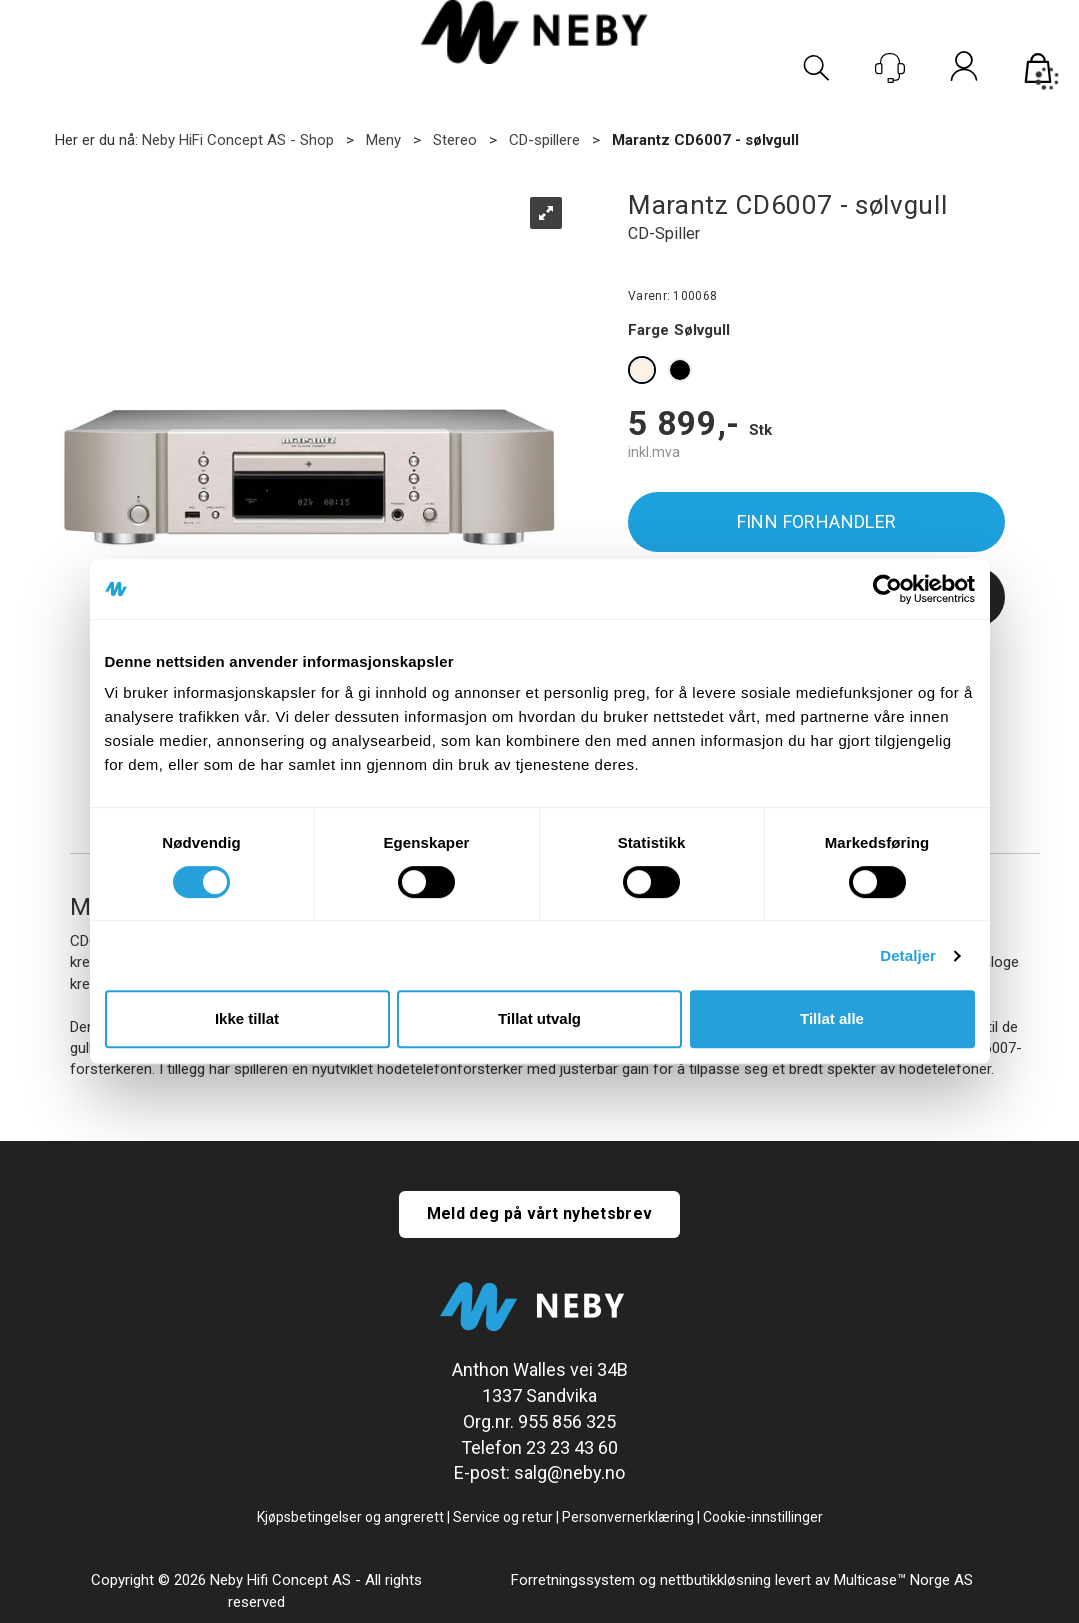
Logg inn (964, 70)
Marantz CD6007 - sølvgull (705, 140)
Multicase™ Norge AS (903, 1580)
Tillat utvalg (539, 1018)
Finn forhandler (817, 521)
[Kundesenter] (890, 68)
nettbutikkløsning (715, 1580)
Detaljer (908, 955)
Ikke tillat (247, 1018)
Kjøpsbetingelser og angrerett (350, 1517)
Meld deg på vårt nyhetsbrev (540, 1213)
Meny (383, 140)
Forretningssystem (573, 1580)
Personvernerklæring (628, 1517)
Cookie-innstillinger (763, 1517)
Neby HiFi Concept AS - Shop (238, 140)
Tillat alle (832, 1018)
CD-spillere (544, 140)
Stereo (455, 140)
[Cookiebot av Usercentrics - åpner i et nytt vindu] (887, 589)
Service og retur (503, 1517)
